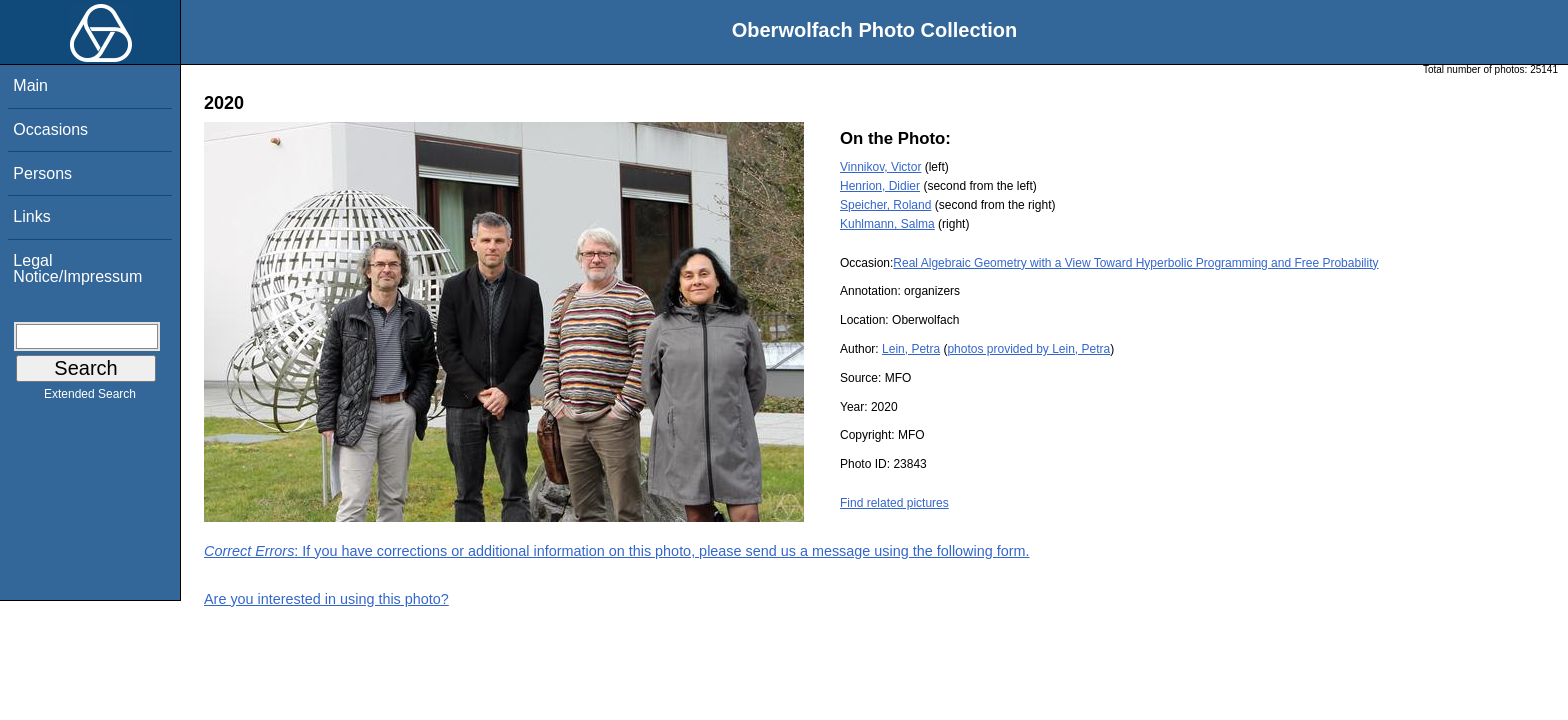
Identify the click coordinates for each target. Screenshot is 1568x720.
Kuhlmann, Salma (887, 224)
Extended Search (90, 398)
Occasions (50, 129)
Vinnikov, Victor (880, 167)
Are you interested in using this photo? (326, 599)
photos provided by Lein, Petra (1028, 349)
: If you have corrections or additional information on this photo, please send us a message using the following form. (617, 551)
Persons (42, 173)
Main (30, 85)
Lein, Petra (911, 349)
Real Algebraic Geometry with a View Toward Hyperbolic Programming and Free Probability (1135, 263)
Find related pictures (894, 503)
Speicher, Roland (885, 205)
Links (31, 216)
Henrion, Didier (880, 186)
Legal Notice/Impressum (77, 268)
